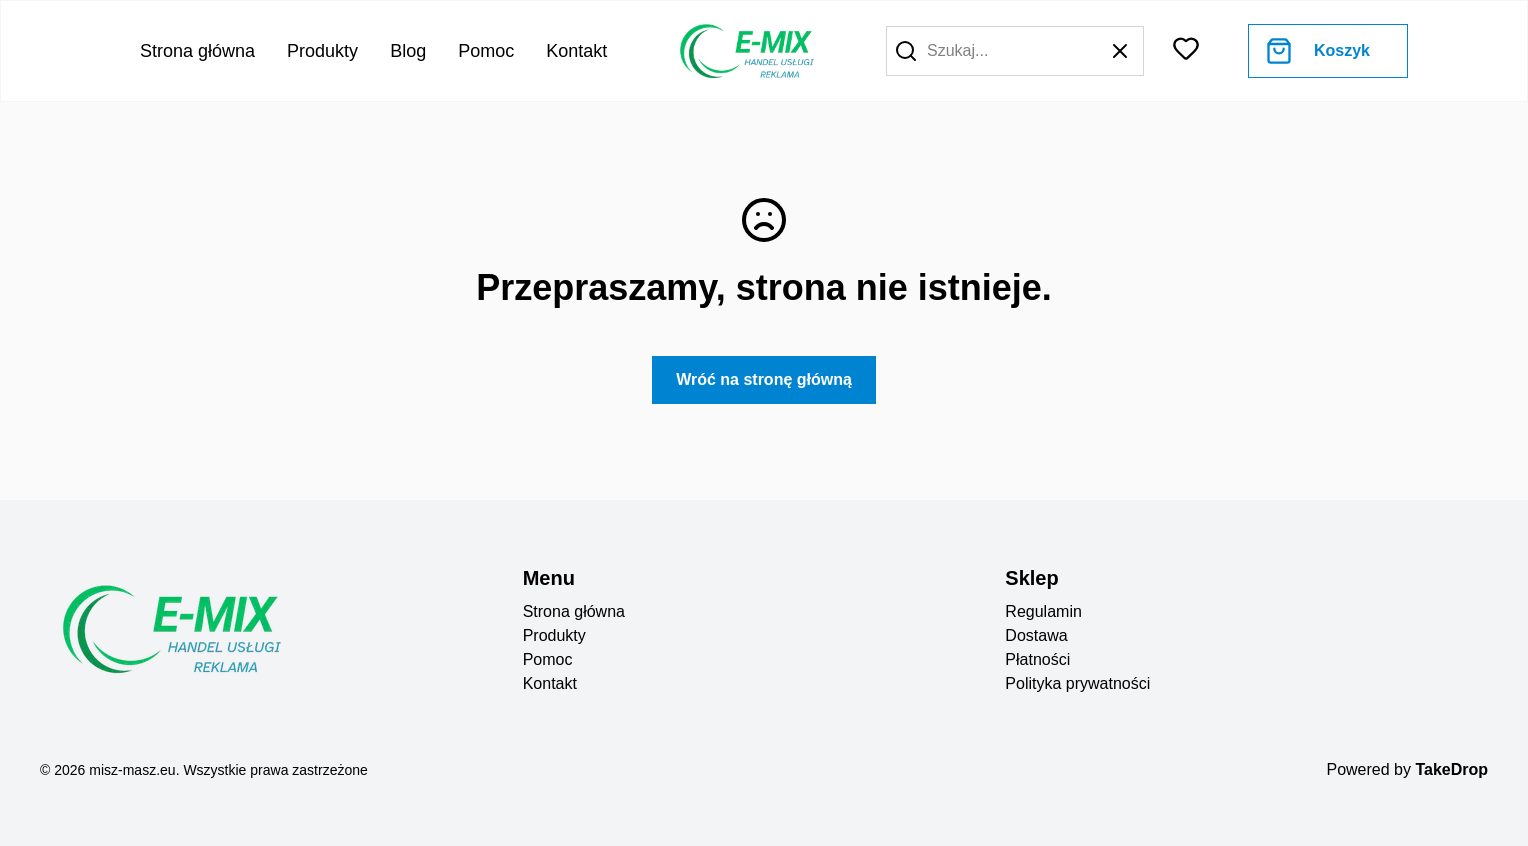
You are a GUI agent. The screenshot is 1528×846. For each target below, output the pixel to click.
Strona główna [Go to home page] (197, 51)
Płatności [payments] (1037, 659)
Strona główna (574, 611)
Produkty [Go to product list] (322, 51)
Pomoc (548, 659)
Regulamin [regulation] (1043, 611)
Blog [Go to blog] (408, 51)
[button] (906, 51)
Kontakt (550, 683)
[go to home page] (745, 51)
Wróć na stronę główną (764, 379)
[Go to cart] (1318, 51)
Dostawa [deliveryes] (1036, 635)
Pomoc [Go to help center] (486, 51)
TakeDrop (1451, 769)
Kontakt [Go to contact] (576, 51)
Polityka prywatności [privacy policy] (1077, 683)
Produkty (554, 635)
